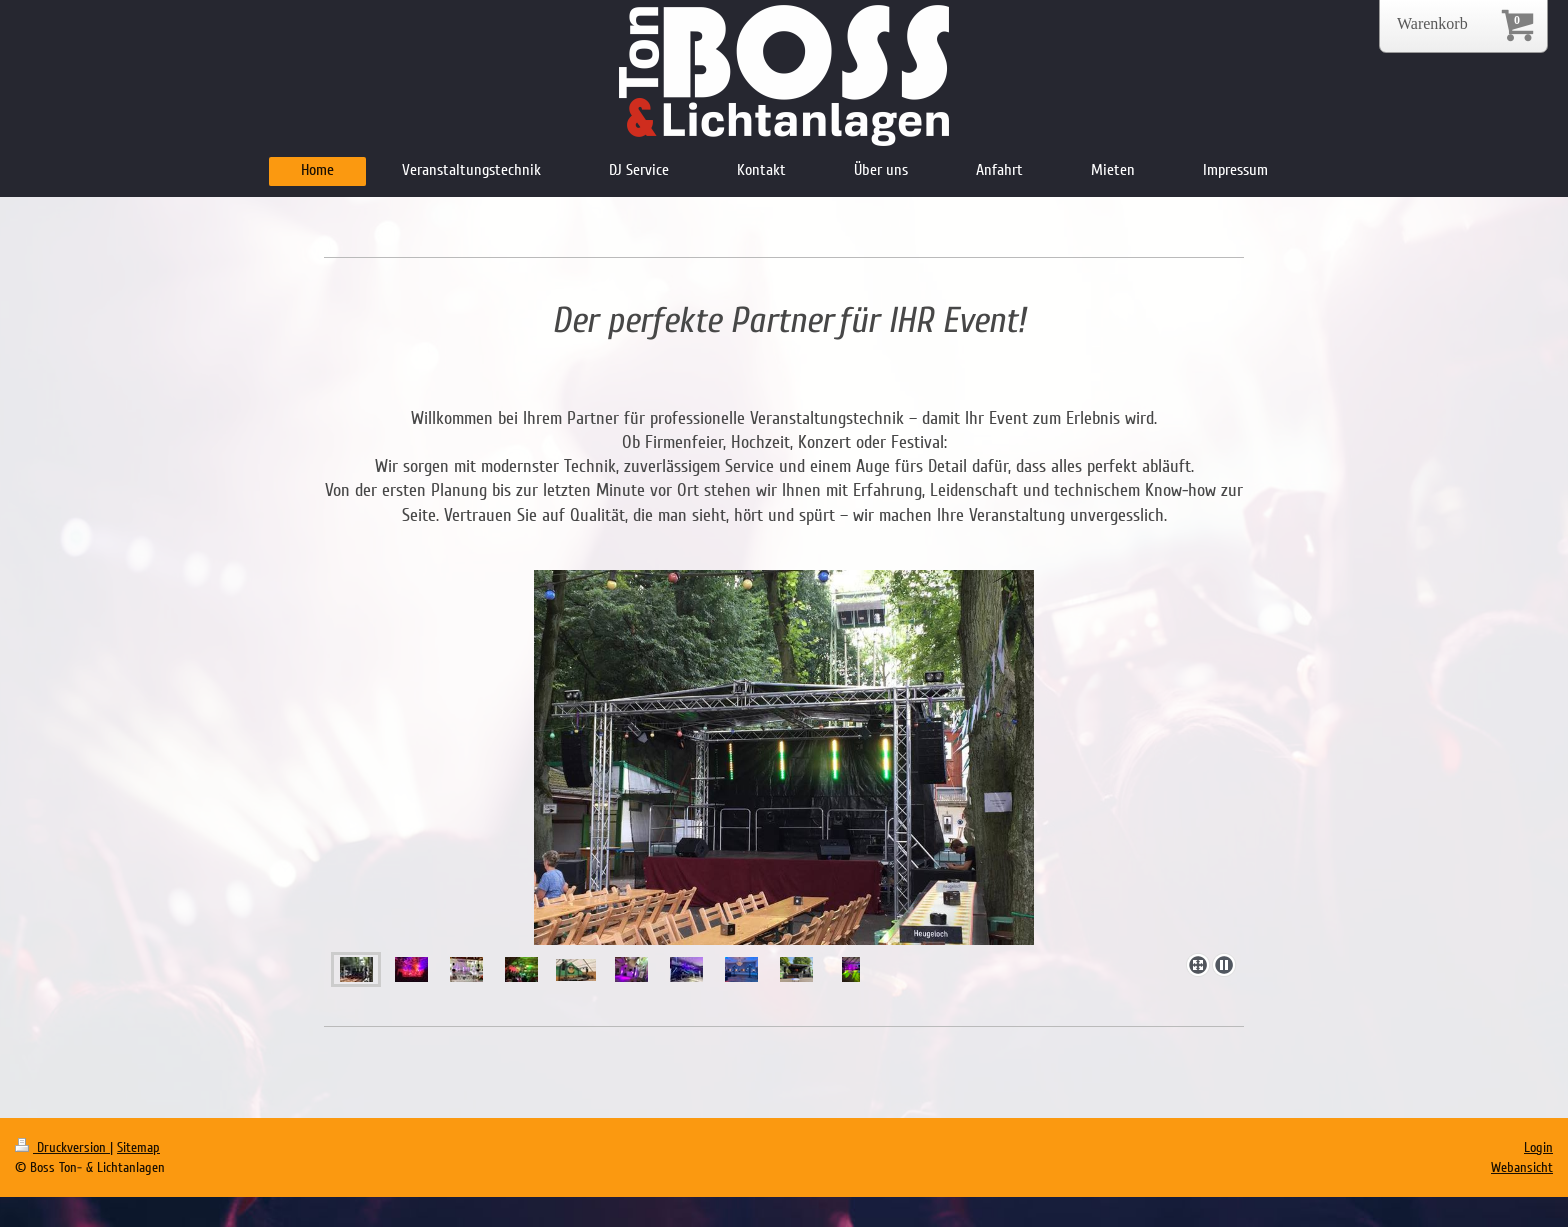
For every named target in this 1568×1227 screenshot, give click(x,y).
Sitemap (138, 1147)
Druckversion (62, 1147)
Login (1538, 1147)
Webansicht (1522, 1167)
